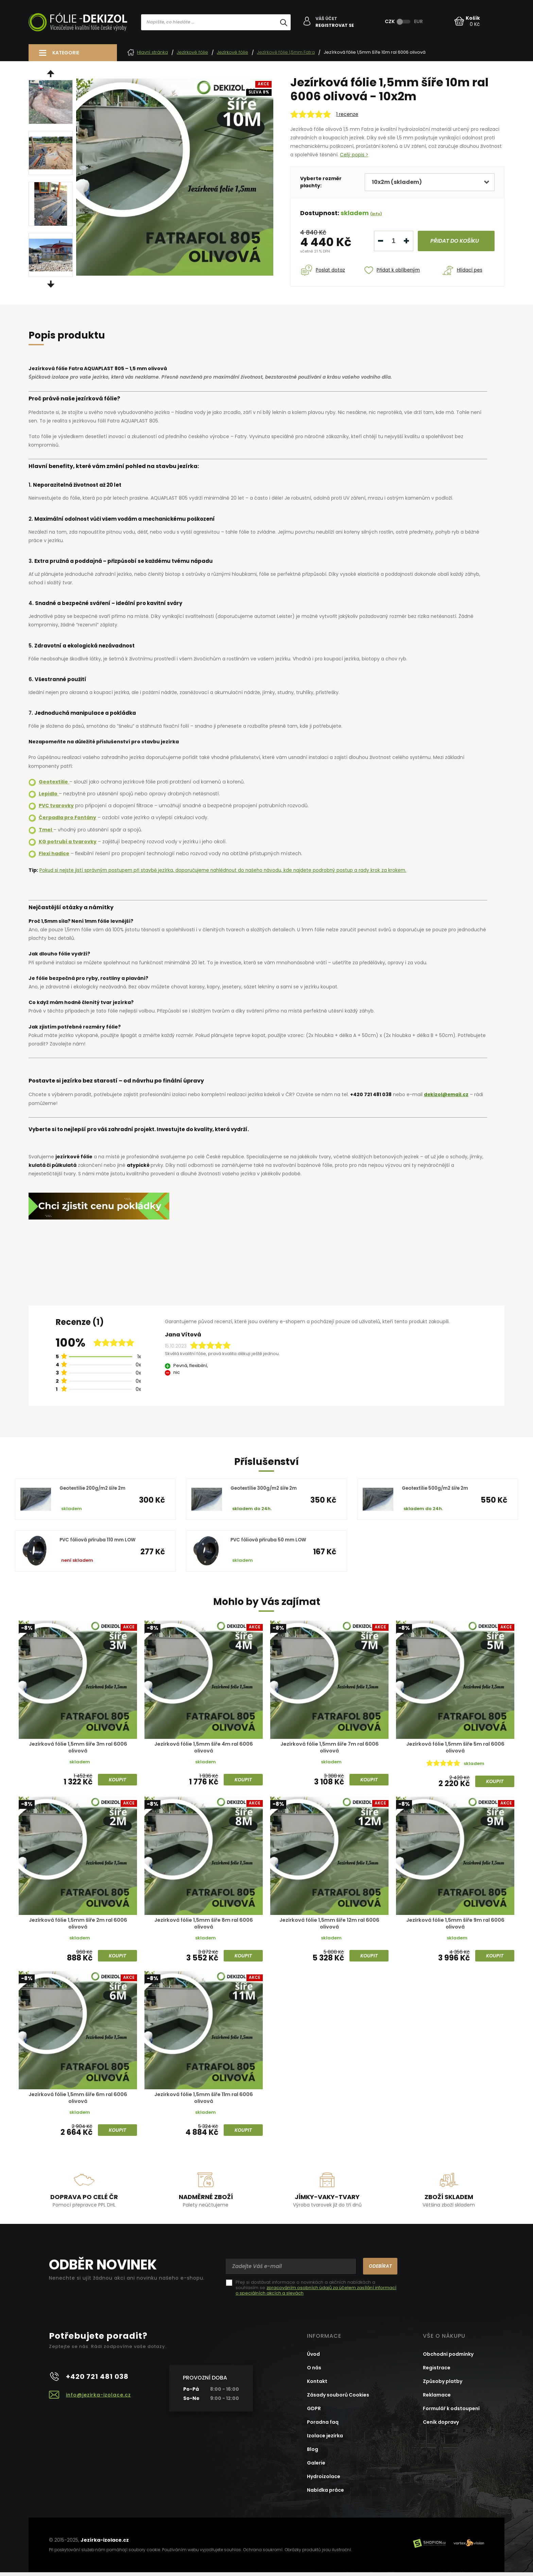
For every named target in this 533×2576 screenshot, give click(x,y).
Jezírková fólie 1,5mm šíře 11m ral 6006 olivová (204, 2100)
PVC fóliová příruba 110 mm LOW (99, 1539)
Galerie (316, 2466)
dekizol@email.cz (446, 1094)
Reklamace (437, 2398)
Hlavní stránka (147, 52)
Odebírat (378, 2269)
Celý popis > (354, 154)
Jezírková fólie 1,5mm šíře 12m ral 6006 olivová (329, 1925)
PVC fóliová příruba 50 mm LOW (269, 1539)
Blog (312, 2453)
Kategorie (65, 52)
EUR (418, 21)
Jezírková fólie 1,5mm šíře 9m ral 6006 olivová (455, 1925)
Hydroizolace (323, 2480)
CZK (390, 21)
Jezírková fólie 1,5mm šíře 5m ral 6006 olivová (455, 1747)
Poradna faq (323, 2425)
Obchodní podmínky (448, 2357)
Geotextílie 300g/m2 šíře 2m (266, 1488)
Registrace (436, 2371)
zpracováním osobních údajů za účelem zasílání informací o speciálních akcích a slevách (316, 2294)
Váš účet (327, 19)
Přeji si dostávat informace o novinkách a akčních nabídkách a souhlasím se (316, 2291)
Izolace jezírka (325, 2439)
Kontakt (317, 2385)
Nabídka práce (325, 2493)
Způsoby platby (442, 2385)
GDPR (314, 2412)
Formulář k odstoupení (451, 2412)
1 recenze (347, 114)
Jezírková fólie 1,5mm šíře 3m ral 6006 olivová (78, 1747)
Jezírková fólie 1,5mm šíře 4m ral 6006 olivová (204, 1747)
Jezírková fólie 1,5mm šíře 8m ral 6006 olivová (203, 1925)
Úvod (313, 2357)
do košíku (452, 240)
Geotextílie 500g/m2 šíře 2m (438, 1488)
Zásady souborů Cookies (338, 2398)
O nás (314, 2371)
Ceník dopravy (441, 2425)
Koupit (117, 1780)
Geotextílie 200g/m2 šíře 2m (95, 1488)
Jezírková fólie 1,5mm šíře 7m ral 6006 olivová (329, 1747)
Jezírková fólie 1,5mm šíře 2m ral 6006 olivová (78, 1925)
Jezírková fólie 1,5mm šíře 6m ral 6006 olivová (78, 2100)
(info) (376, 213)
